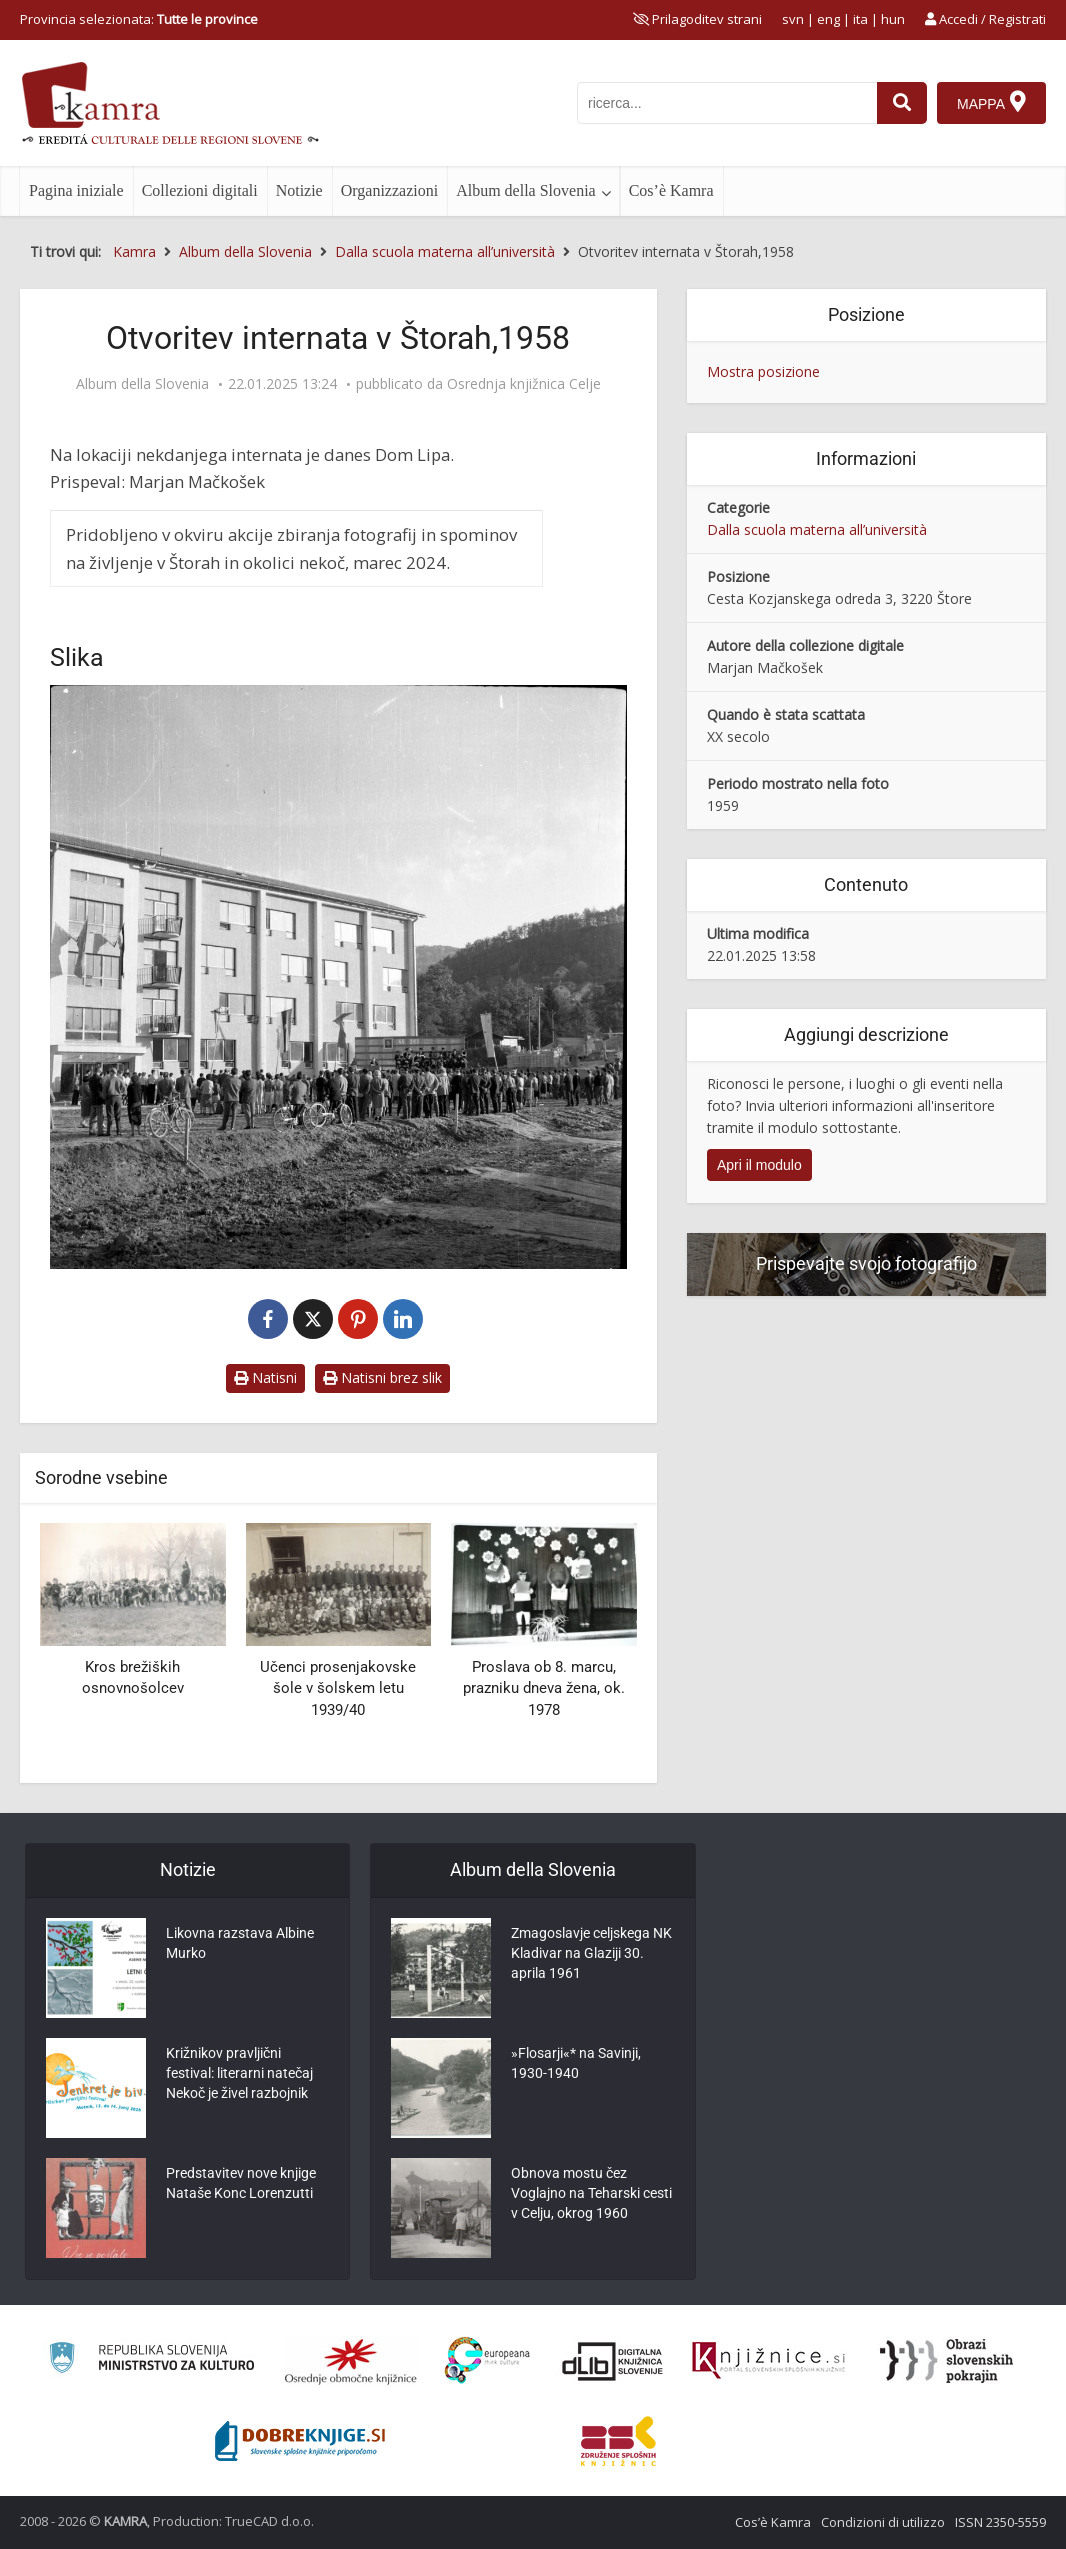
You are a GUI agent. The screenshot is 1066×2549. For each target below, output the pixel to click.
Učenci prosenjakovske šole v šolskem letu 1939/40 (338, 1688)
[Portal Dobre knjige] (300, 2441)
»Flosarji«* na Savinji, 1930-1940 (576, 2063)
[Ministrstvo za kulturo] (151, 2360)
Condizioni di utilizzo (883, 2522)
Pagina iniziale (76, 190)
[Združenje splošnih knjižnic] (618, 2441)
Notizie (299, 190)
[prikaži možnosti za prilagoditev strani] (697, 19)
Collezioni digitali (200, 190)
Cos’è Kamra (671, 190)
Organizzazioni (389, 190)
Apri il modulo (759, 1165)
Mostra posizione (763, 371)
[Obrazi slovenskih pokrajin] (946, 2361)
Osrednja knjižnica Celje (524, 384)
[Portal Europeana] (487, 2360)
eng (828, 19)
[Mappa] (991, 103)
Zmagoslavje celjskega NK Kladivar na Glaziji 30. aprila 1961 (591, 1953)
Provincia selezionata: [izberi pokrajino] (139, 19)
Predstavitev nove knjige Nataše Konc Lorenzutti (241, 2183)
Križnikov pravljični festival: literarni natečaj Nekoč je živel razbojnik (239, 2073)
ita (860, 19)
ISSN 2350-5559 (1000, 2522)
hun (893, 19)
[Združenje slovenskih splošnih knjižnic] (768, 2361)
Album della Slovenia (526, 190)
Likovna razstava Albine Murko (240, 1943)
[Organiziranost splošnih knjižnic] (351, 2361)
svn (793, 19)
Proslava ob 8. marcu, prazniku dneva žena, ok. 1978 (544, 1688)
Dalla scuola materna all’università (817, 529)
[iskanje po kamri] (727, 103)
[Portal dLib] (613, 2361)
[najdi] (902, 103)
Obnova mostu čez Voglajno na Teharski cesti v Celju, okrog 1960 (591, 2193)
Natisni (265, 1377)
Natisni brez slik (382, 1377)
